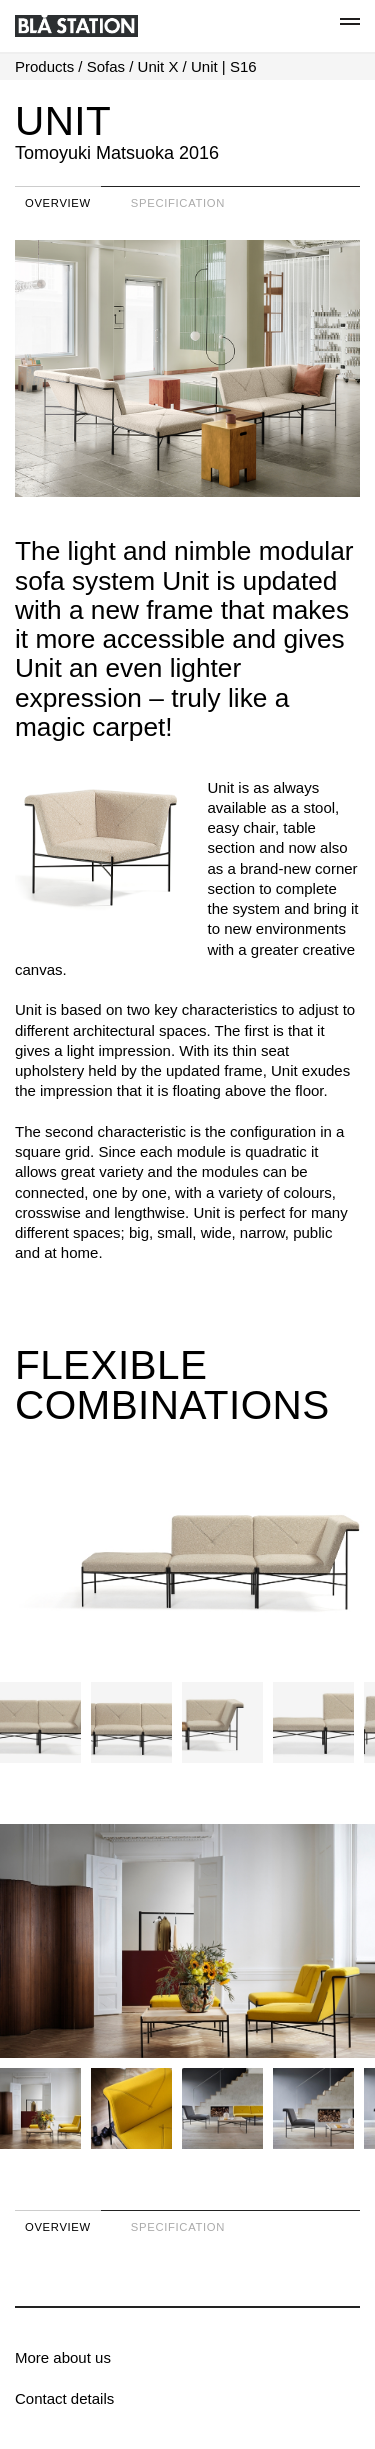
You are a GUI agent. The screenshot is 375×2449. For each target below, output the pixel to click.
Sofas (106, 66)
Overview (58, 203)
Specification (178, 203)
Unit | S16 (224, 66)
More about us (63, 2357)
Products (44, 66)
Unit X (158, 66)
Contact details (64, 2398)
